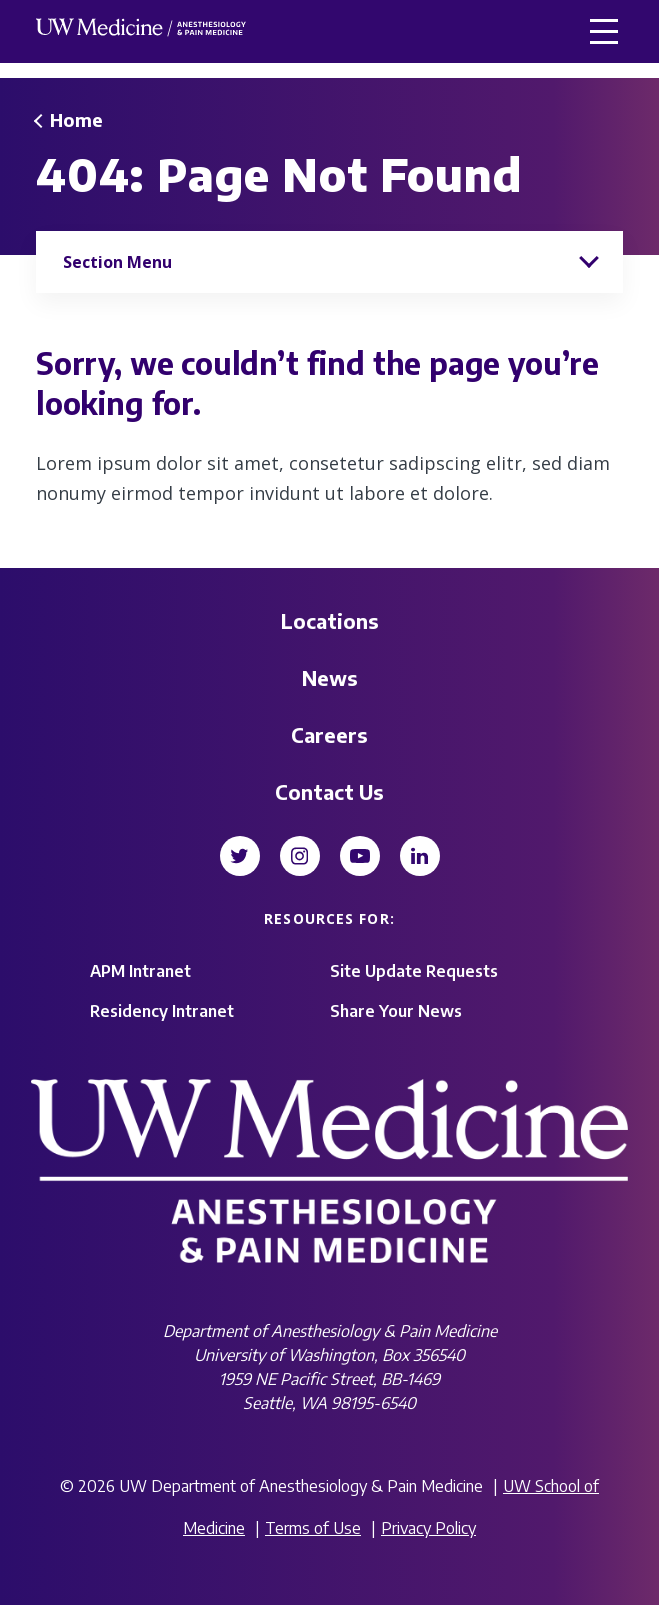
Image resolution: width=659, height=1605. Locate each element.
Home (76, 119)
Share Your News (396, 1011)
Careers (329, 734)
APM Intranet (140, 971)
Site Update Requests (414, 971)
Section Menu (117, 262)
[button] (604, 31)
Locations (330, 620)
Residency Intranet (162, 1011)
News (330, 677)
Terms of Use (313, 1528)
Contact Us (329, 791)
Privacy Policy (428, 1528)
